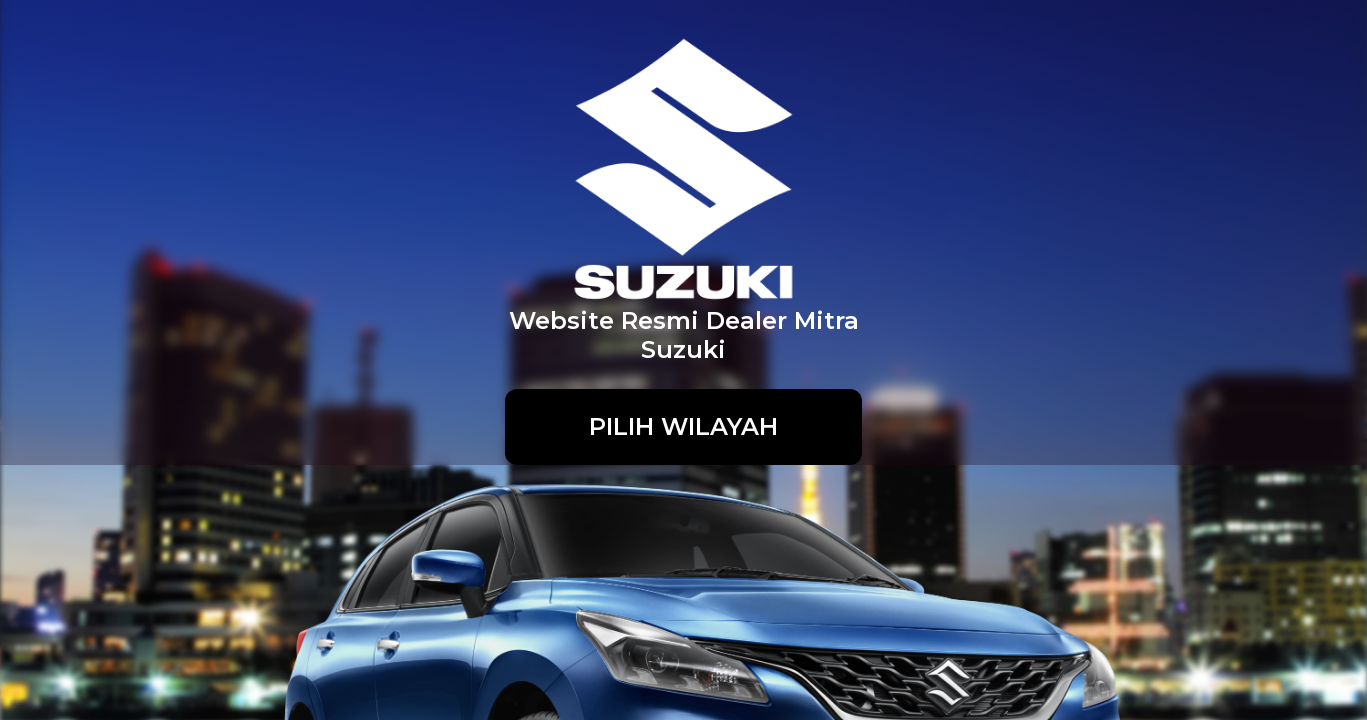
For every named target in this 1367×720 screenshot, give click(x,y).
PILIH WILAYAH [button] (683, 426)
